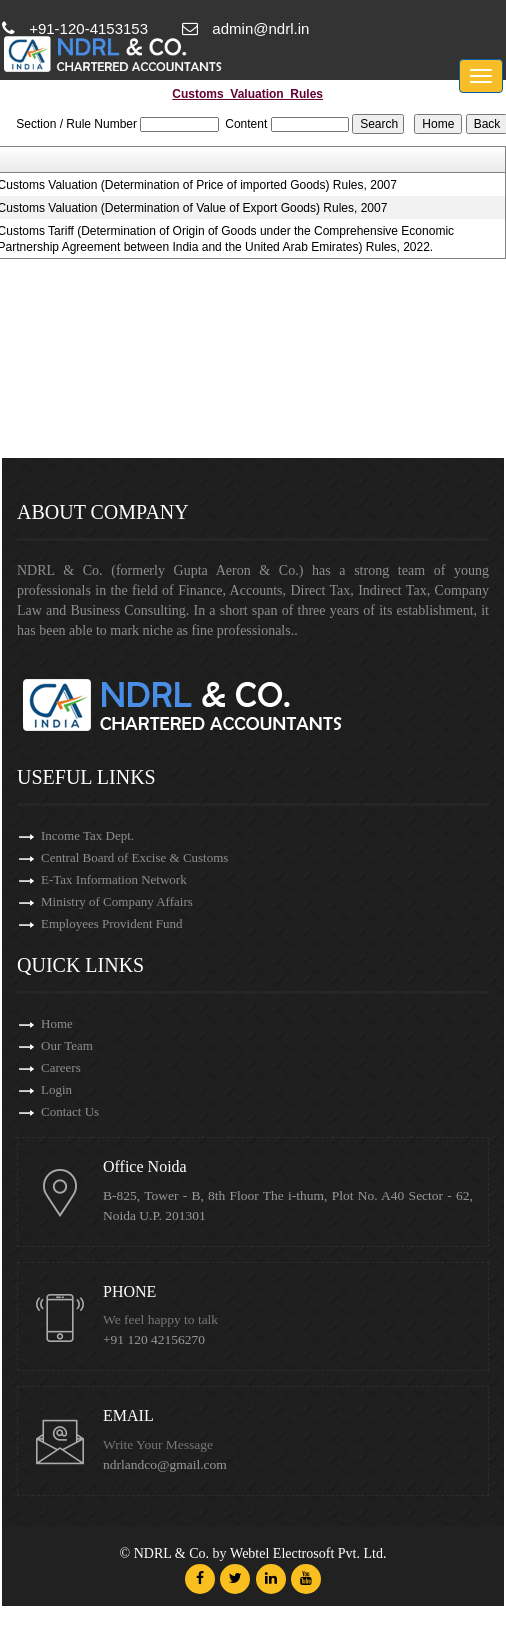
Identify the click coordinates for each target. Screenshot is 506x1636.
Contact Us (70, 1111)
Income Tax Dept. (87, 835)
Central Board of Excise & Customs (134, 857)
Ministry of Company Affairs (117, 901)
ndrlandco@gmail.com (165, 1464)
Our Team (67, 1045)
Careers (61, 1067)
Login (56, 1089)
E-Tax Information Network (114, 879)
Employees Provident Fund (112, 923)
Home (57, 1023)
